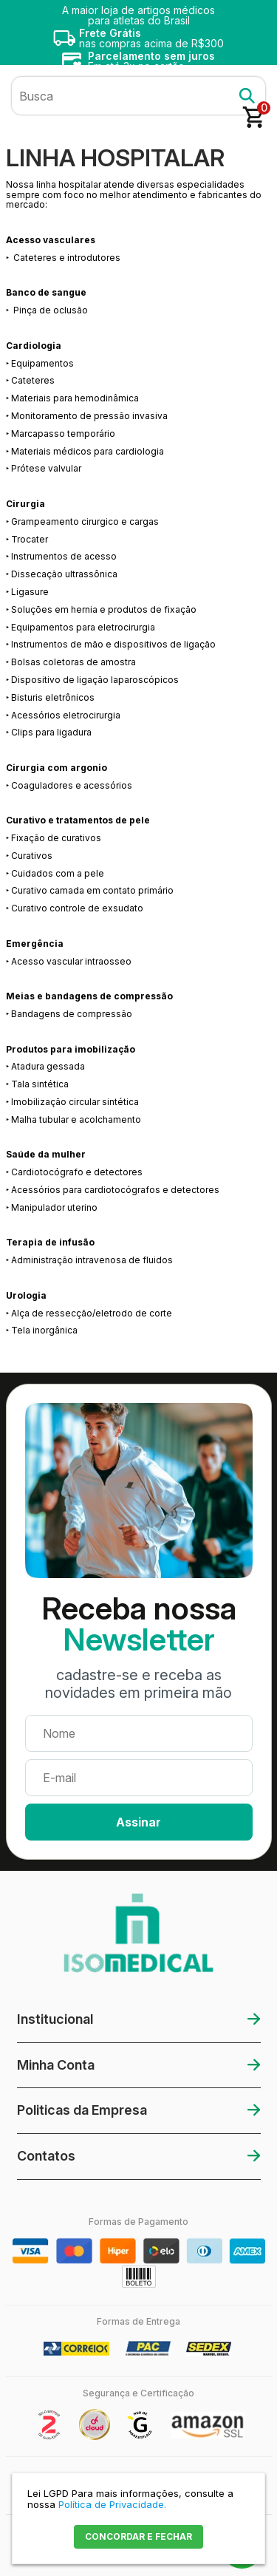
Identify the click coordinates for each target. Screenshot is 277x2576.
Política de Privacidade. (112, 2504)
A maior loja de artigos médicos (138, 15)
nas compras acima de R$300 (151, 38)
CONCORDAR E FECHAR (138, 2536)
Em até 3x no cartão (151, 61)
